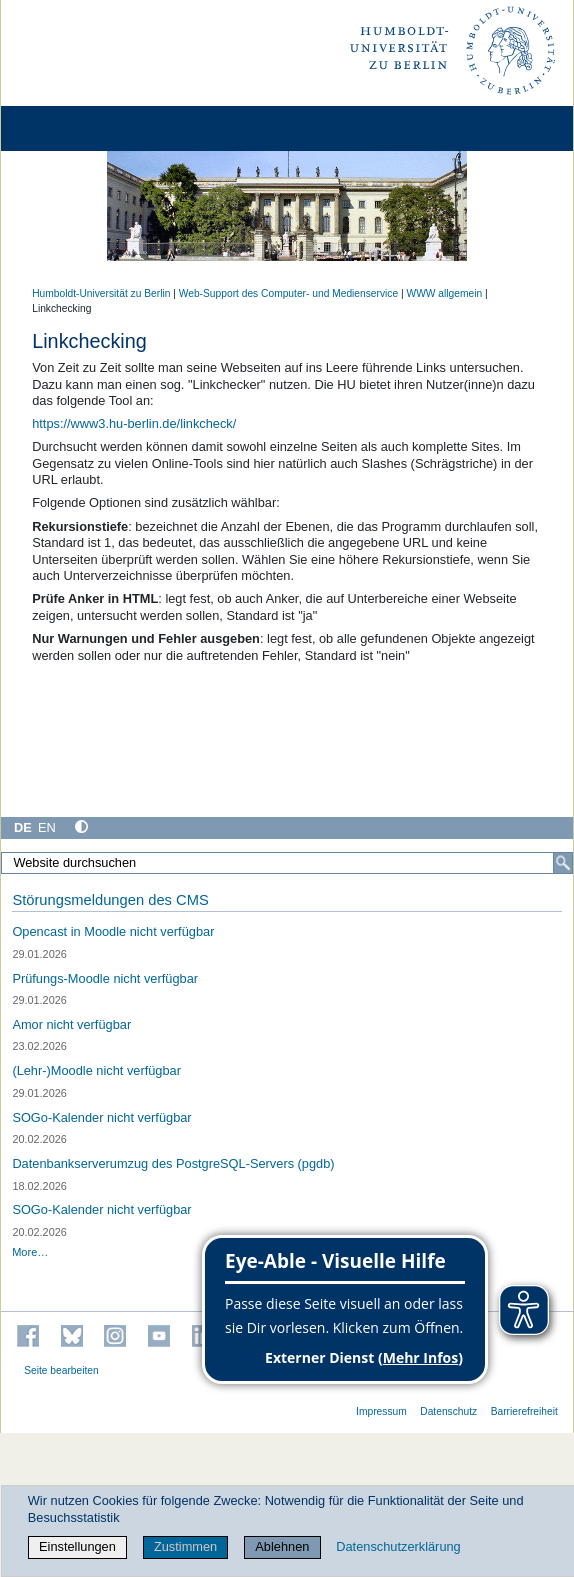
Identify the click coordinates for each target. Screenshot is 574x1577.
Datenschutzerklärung (398, 1546)
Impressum (381, 1411)
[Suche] (563, 863)
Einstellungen (77, 1546)
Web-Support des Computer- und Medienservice (288, 293)
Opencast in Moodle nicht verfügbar (113, 931)
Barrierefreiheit (524, 1411)
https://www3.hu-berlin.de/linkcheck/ (134, 423)
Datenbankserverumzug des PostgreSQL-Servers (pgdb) (173, 1163)
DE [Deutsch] (23, 827)
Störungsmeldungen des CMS (110, 900)
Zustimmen (185, 1546)
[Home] (72, 128)
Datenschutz (448, 1411)
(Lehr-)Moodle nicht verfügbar (96, 1070)
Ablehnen (282, 1546)
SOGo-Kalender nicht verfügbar (101, 1117)
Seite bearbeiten (61, 1370)
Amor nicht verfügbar (71, 1024)
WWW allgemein (445, 293)
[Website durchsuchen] (287, 863)
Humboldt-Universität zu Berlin (101, 293)
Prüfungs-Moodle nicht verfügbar (105, 978)
